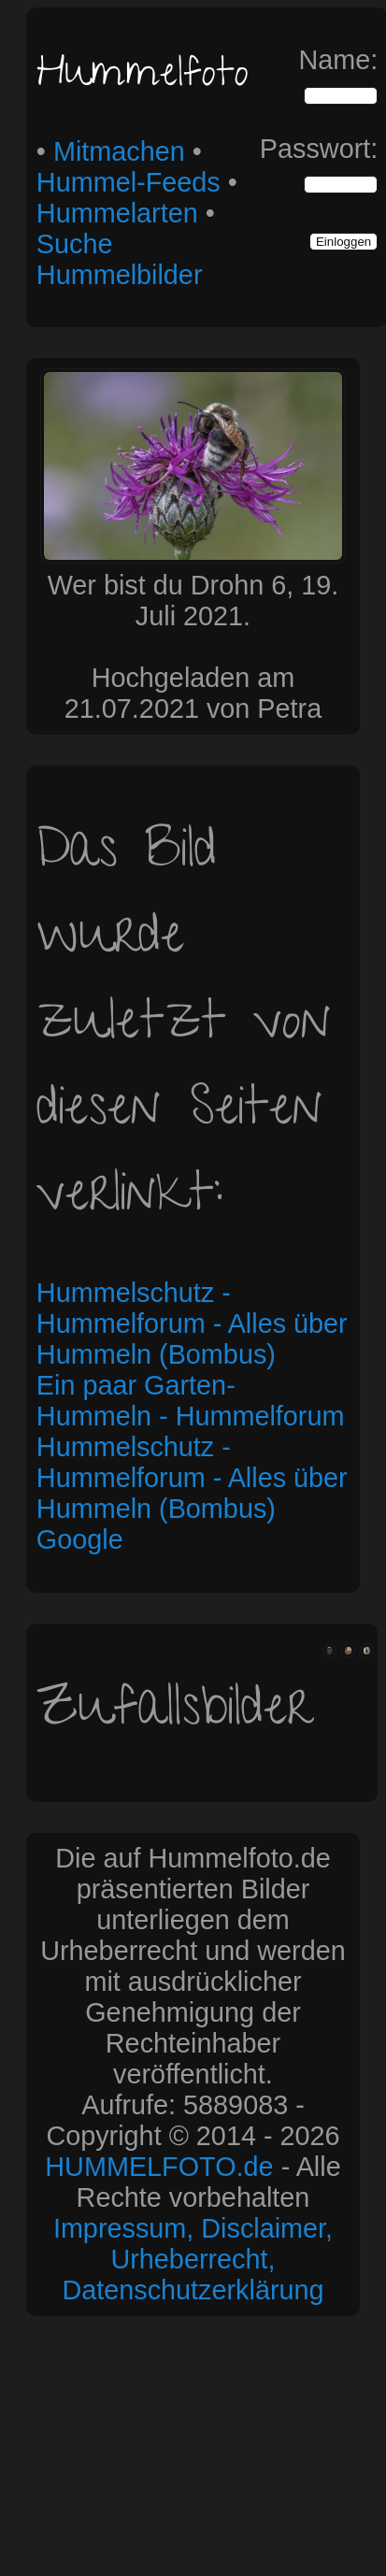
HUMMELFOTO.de (159, 2167)
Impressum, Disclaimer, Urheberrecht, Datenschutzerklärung (193, 2259)
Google (79, 1539)
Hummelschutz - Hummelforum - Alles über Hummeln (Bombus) (192, 1323)
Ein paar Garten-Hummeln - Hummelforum (190, 1400)
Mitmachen (119, 151)
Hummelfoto (142, 77)
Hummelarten (117, 213)
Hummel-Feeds (128, 182)
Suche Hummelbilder (119, 259)
